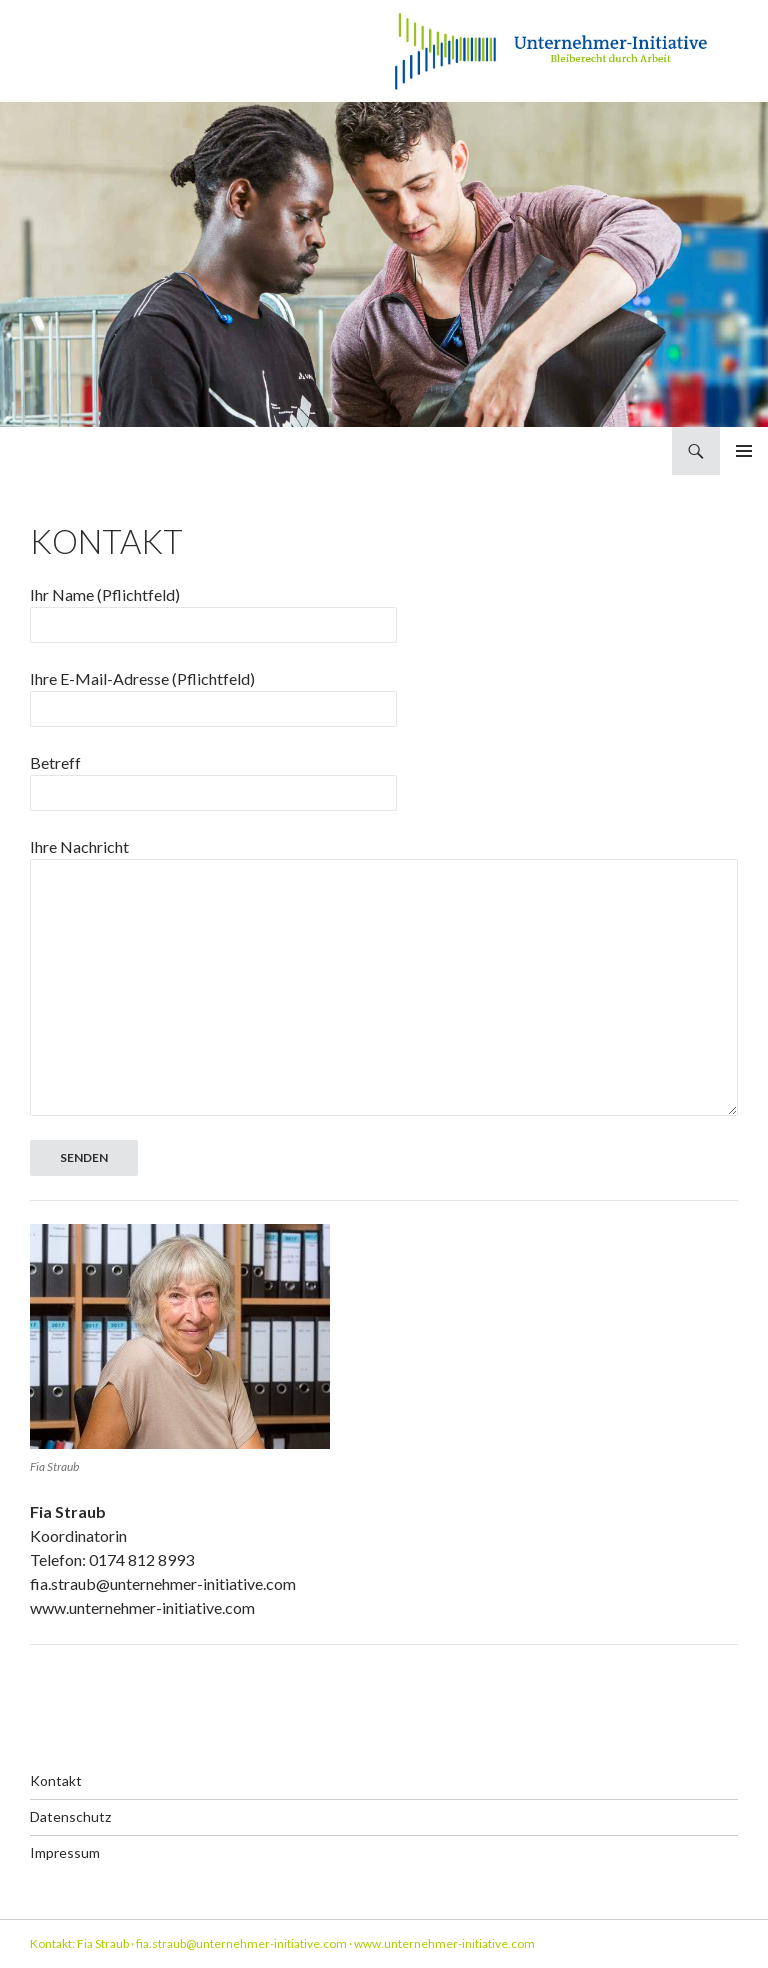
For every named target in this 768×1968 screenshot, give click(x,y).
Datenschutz (70, 1816)
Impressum (65, 1852)
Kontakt (56, 1780)
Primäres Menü (744, 451)
